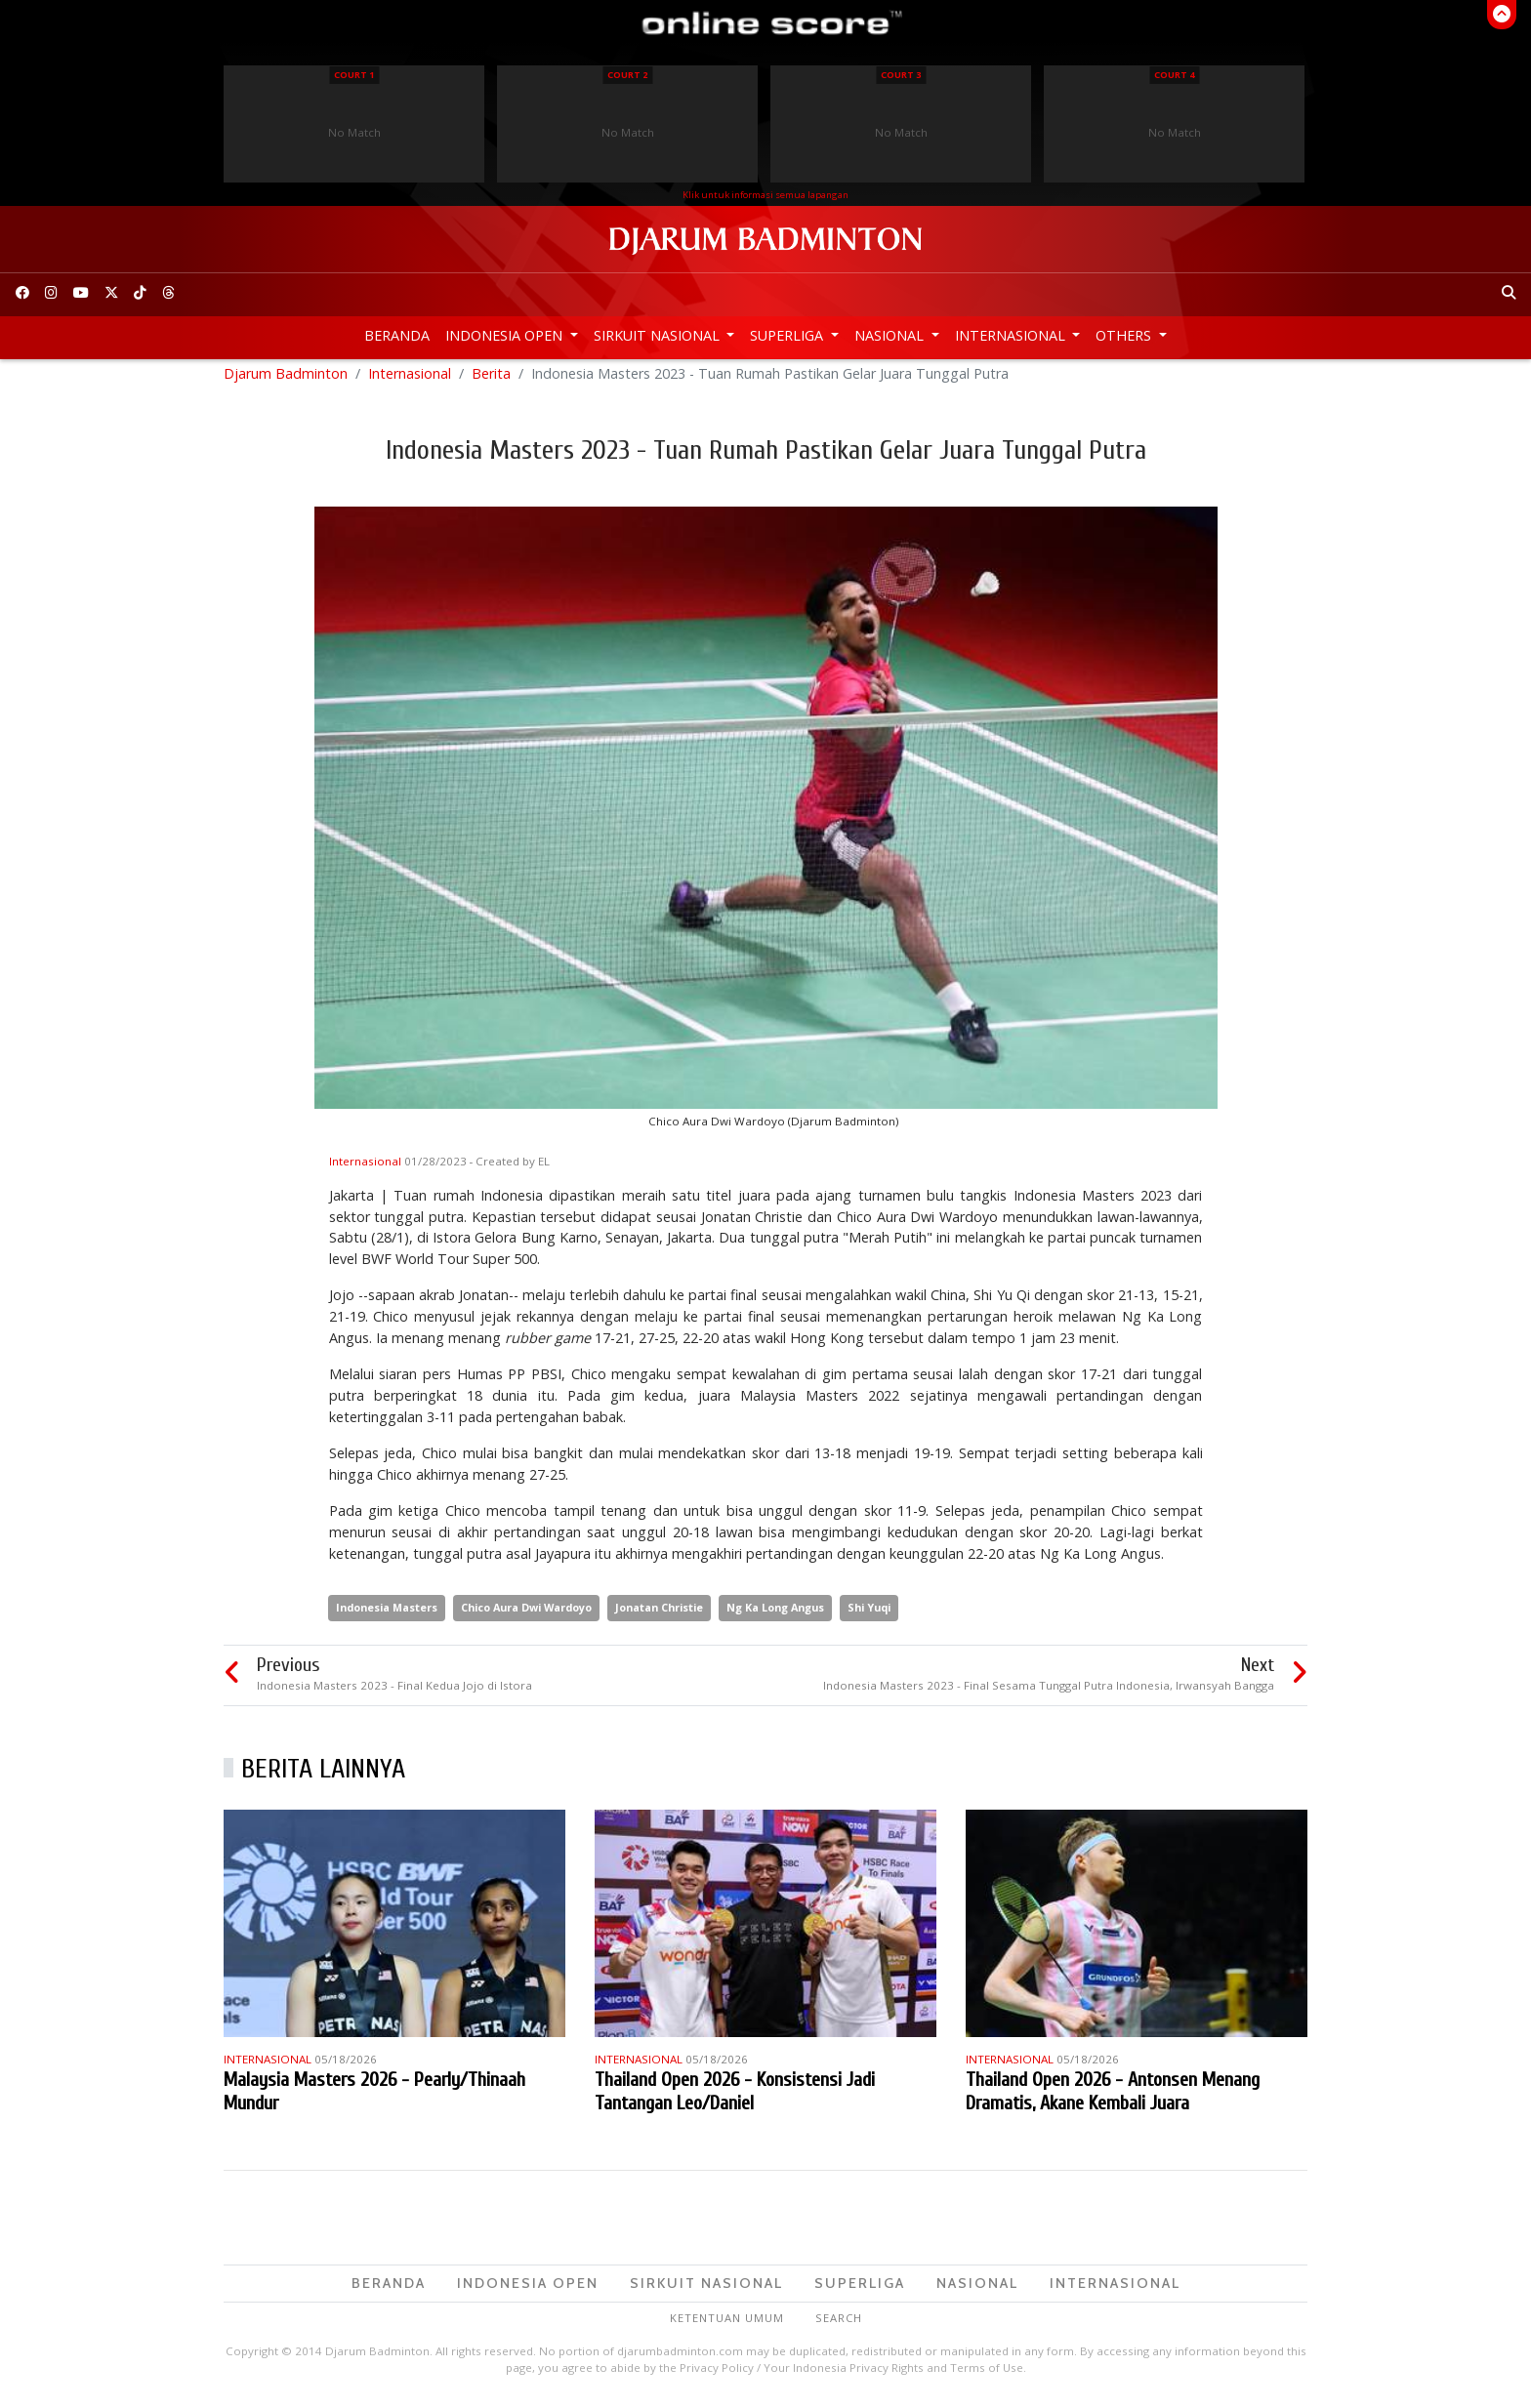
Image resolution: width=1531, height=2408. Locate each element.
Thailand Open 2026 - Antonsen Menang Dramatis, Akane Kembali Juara (1113, 2099)
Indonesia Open (505, 335)
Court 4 (1174, 74)
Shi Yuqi (869, 1616)
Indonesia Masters (386, 1616)
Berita (491, 381)
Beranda (397, 335)
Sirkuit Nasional (659, 335)
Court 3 (901, 74)
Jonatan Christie (659, 1616)
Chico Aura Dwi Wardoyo (526, 1616)
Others (1125, 335)
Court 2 (627, 74)
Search (838, 2326)
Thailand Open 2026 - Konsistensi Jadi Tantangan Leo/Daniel (735, 2099)
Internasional (1012, 335)
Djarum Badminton (286, 381)
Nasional (891, 335)
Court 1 (354, 74)
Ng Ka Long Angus (775, 1616)
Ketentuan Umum (727, 2326)
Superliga (788, 335)
